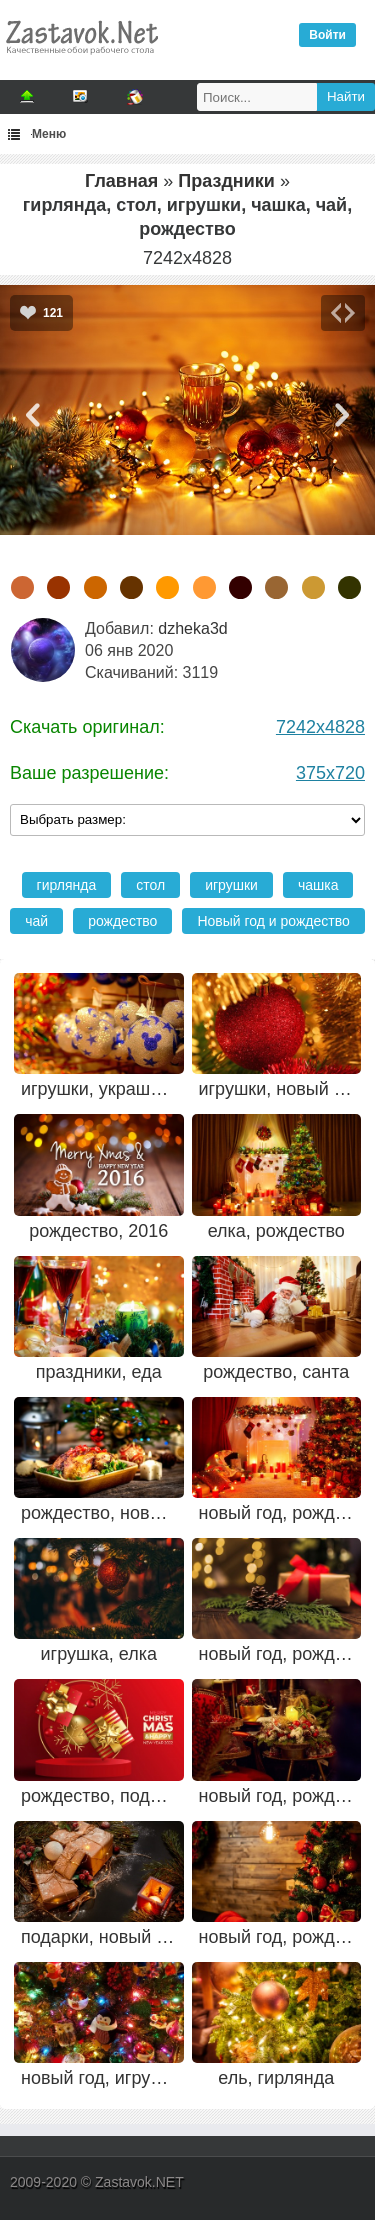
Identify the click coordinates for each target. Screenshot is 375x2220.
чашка (318, 885)
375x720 (330, 773)
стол (150, 885)
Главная (121, 181)
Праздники (226, 181)
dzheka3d (192, 628)
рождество (122, 921)
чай (36, 921)
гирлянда (67, 885)
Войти (327, 35)
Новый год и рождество (273, 921)
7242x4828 (320, 727)
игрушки (231, 885)
